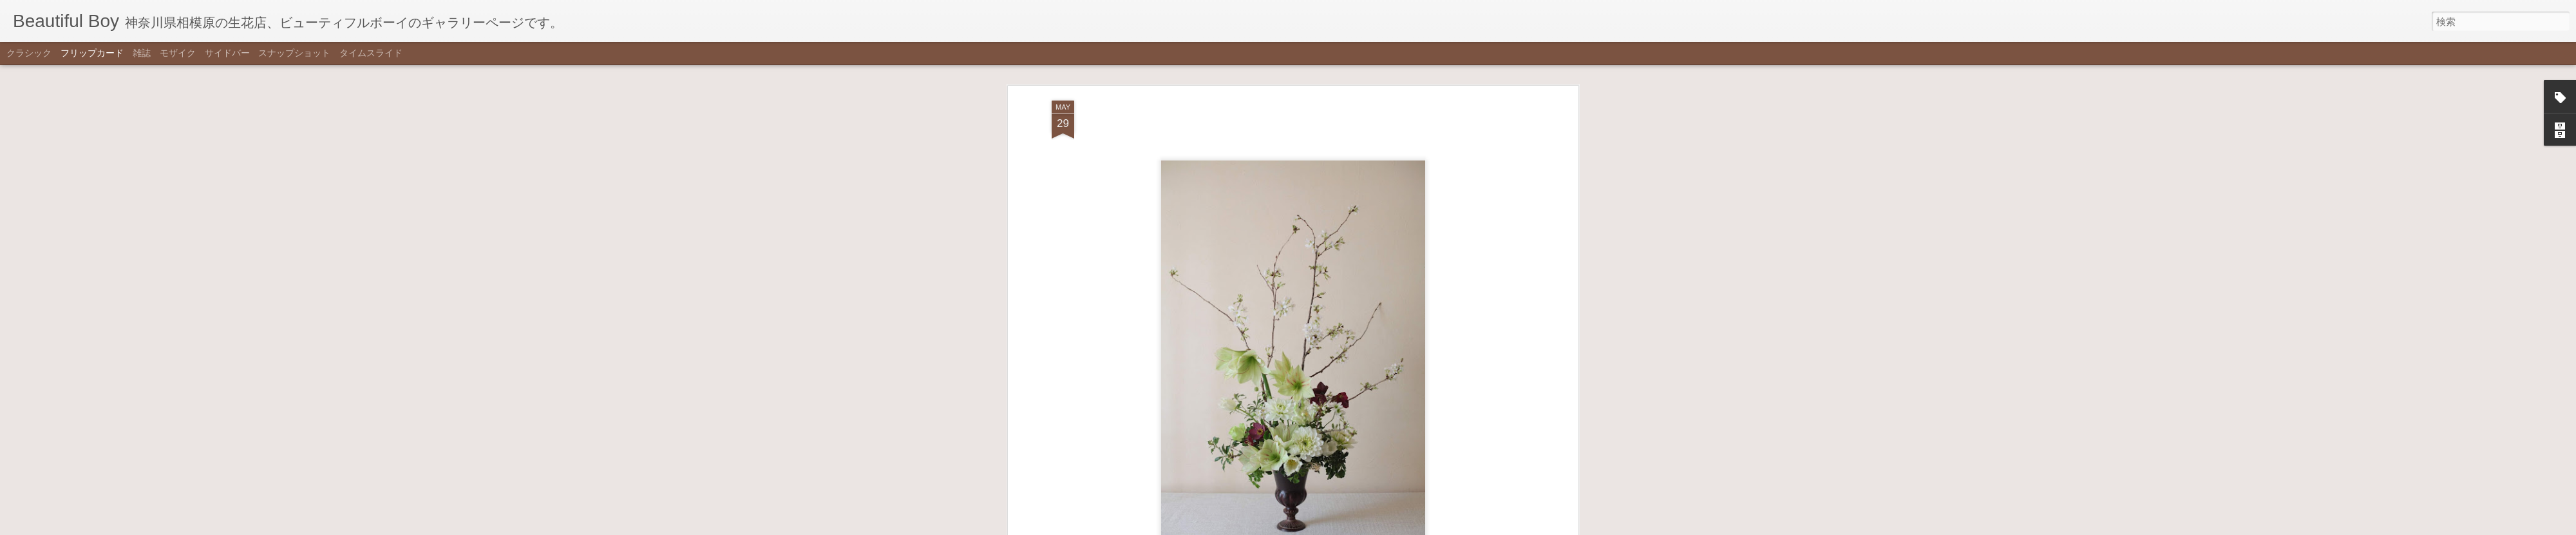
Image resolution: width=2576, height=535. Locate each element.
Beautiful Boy (1351, 234)
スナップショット (294, 53)
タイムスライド (370, 53)
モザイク (178, 53)
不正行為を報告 (1351, 526)
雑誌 (142, 53)
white (1309, 252)
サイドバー (227, 53)
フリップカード (92, 53)
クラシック (29, 53)
